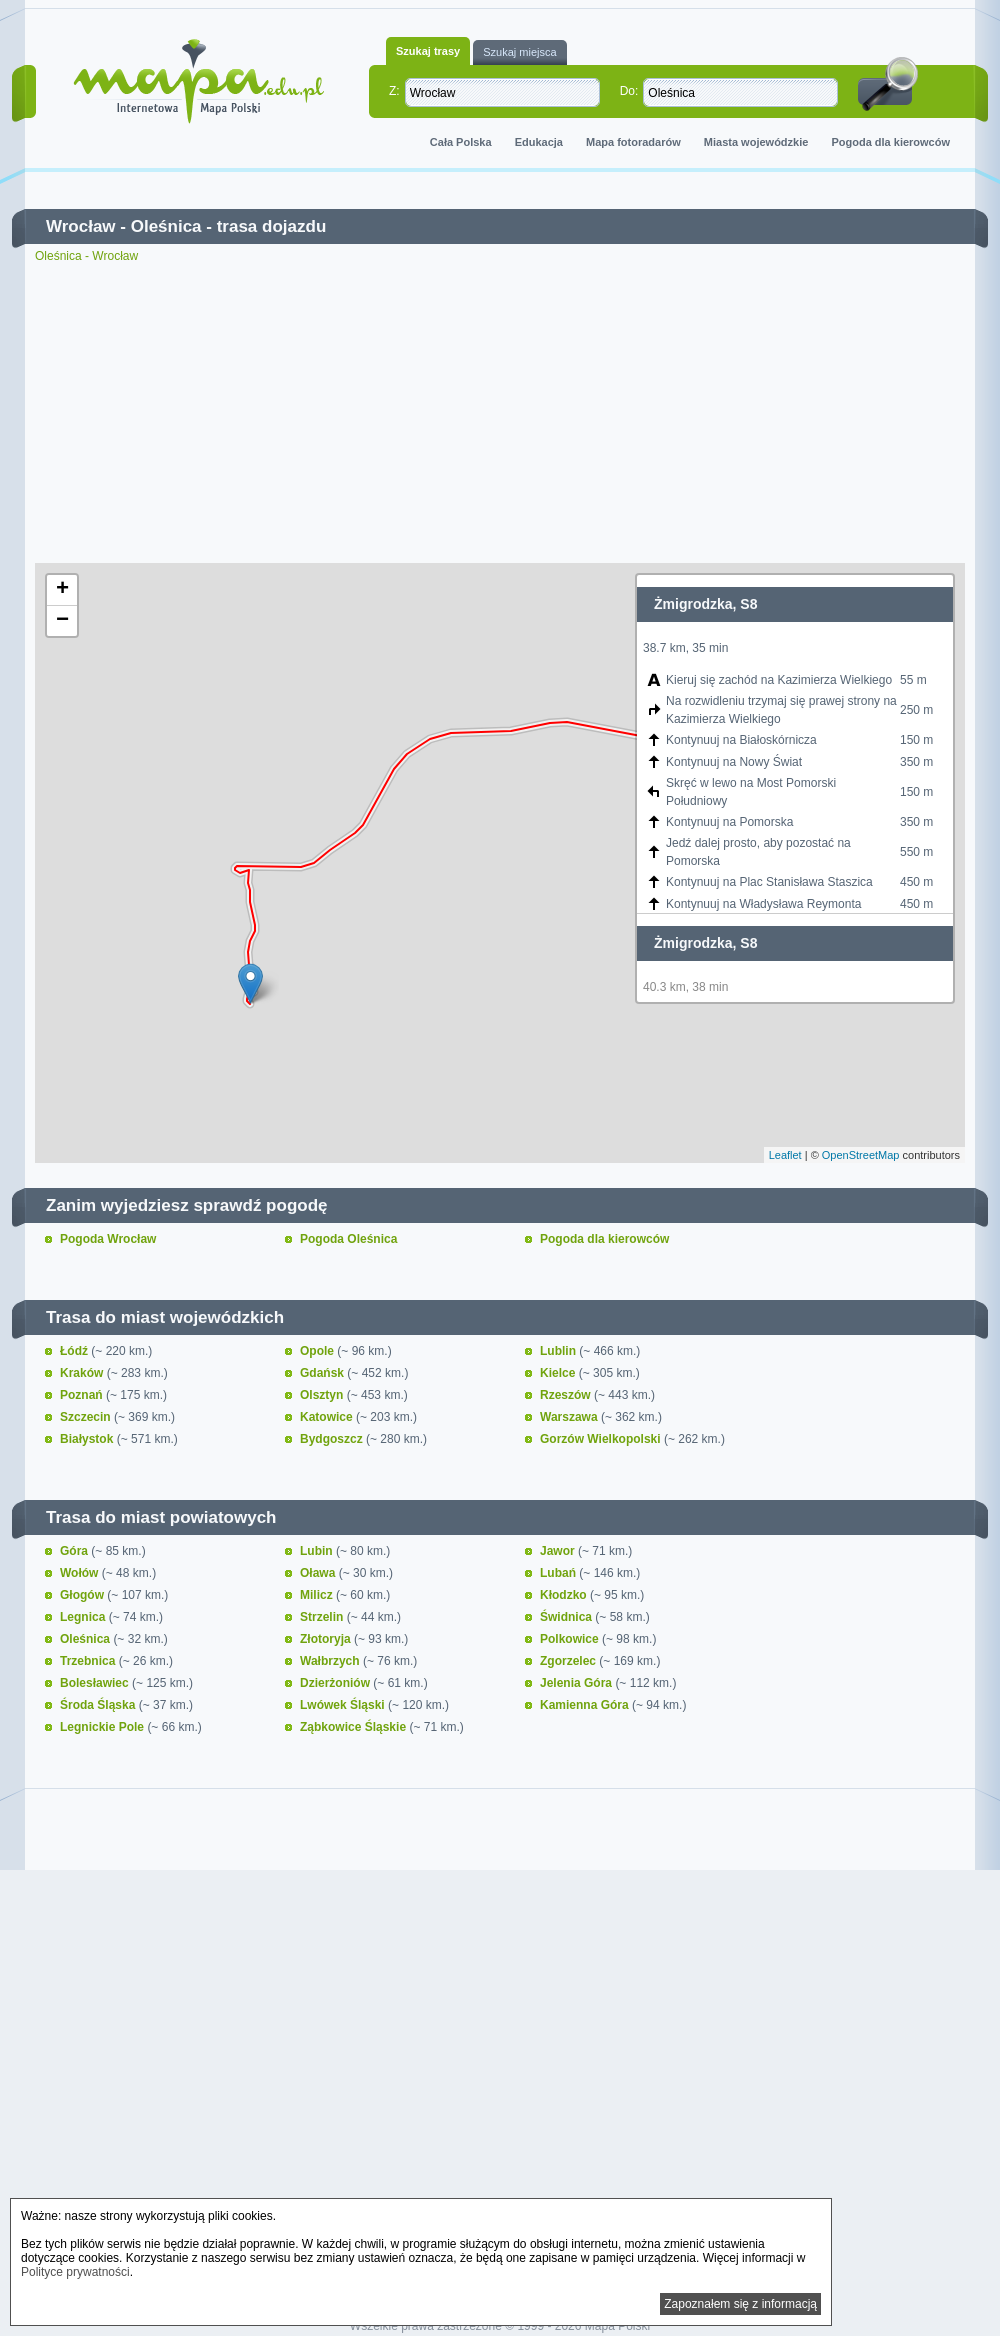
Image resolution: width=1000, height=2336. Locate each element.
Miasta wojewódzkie (756, 142)
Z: (394, 91)
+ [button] (62, 590)
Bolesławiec (96, 1683)
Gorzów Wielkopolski (602, 1439)
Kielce (559, 1373)
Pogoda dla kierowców (890, 142)
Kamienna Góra (586, 1705)
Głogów (83, 1595)
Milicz (318, 1595)
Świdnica (567, 1617)
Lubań (559, 1573)
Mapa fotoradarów (633, 142)
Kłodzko (565, 1595)
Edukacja (539, 142)
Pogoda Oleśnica (348, 1239)
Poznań (83, 1395)
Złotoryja (327, 1639)
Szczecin (87, 1417)
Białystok (88, 1439)
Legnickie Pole (103, 1727)
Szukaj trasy (428, 51)
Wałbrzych (331, 1661)
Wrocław (81, 226)
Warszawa (570, 1417)
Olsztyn (323, 1395)
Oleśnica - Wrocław (86, 256)
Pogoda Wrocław (108, 1239)
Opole (318, 1351)
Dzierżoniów (336, 1683)
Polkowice (571, 1639)
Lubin (318, 1551)
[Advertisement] (500, 413)
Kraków (83, 1373)
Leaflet (785, 1155)
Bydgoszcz (333, 1439)
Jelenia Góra (577, 1683)
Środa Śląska (99, 1705)
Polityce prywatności (75, 2272)
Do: (629, 91)
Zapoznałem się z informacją (740, 2304)
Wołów (81, 1573)
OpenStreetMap (861, 1155)
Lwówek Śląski (344, 1705)
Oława (319, 1573)
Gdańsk (323, 1373)
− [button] (62, 621)
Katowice (328, 1417)
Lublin (559, 1351)
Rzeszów (567, 1395)
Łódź (75, 1351)
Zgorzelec (569, 1661)
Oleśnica (166, 226)
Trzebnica (89, 1661)
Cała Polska (461, 142)
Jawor (559, 1551)
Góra (75, 1551)
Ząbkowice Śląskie (354, 1727)
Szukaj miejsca (519, 52)
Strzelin (323, 1617)
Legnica (84, 1617)
